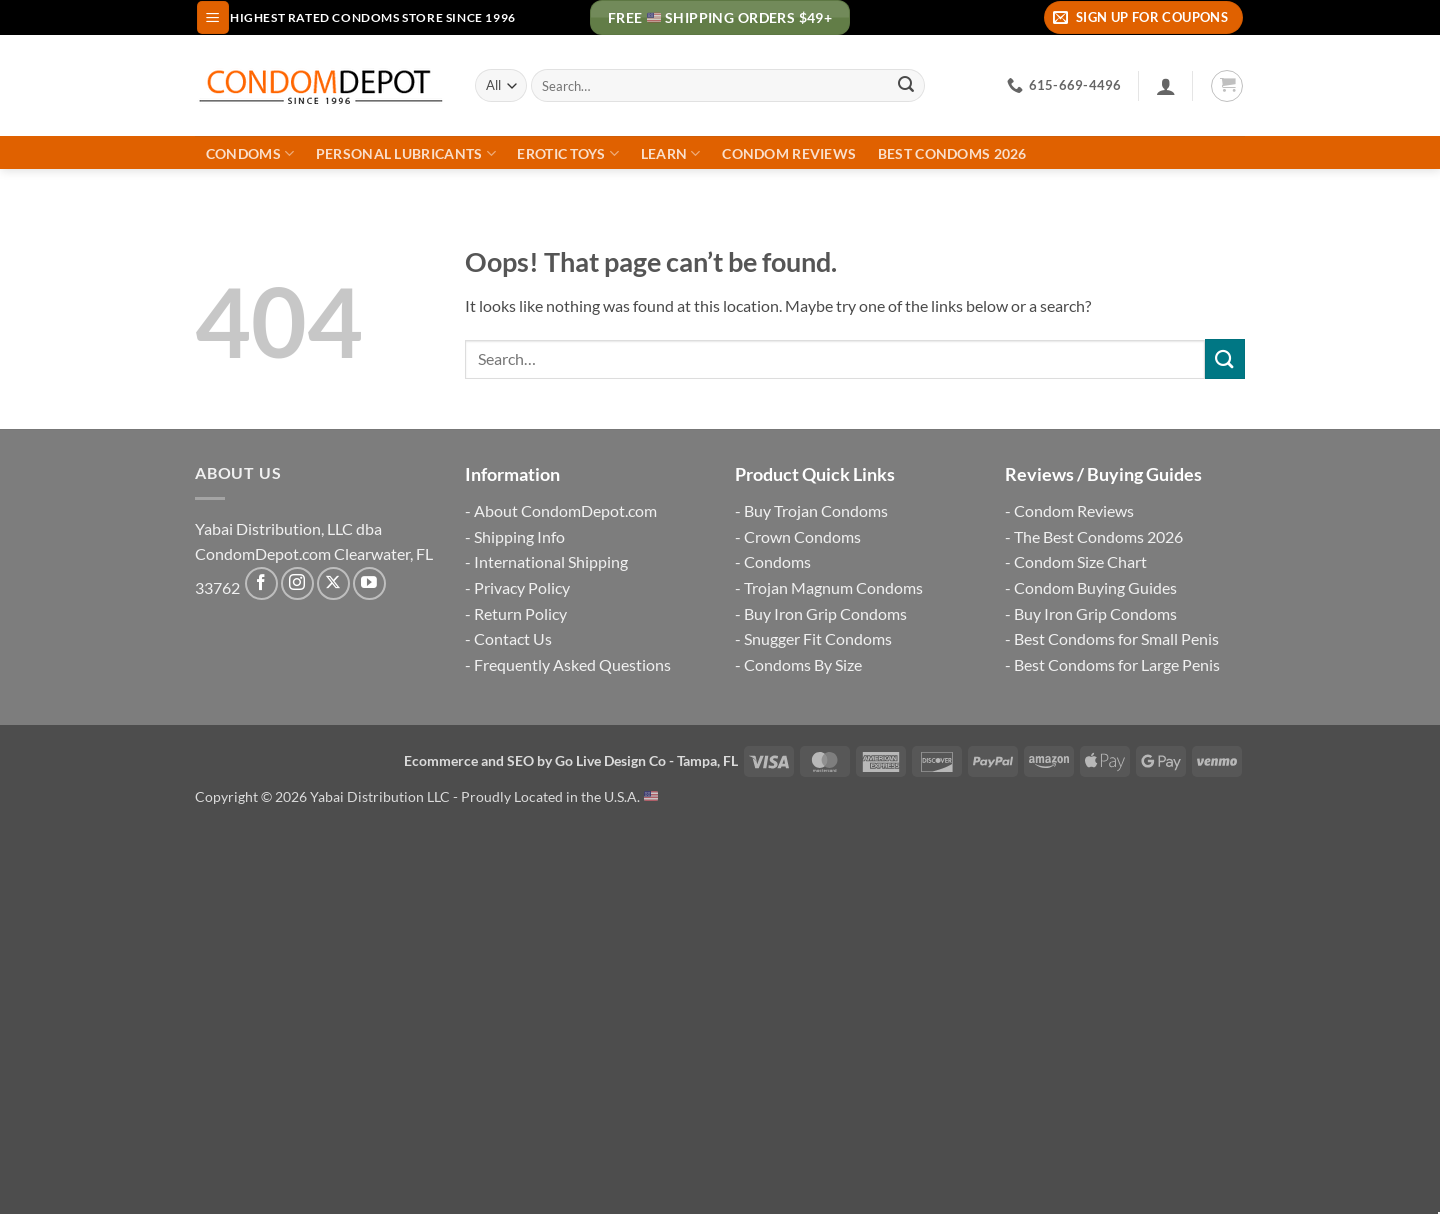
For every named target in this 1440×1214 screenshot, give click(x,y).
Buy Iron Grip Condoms (825, 613)
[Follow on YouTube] (369, 583)
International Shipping (551, 561)
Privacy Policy (522, 587)
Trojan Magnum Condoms (833, 587)
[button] (213, 17)
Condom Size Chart (1080, 561)
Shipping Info (519, 536)
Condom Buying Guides (1095, 587)
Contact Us (513, 638)
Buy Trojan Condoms (816, 510)
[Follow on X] (333, 583)
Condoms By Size (803, 664)
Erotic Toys (568, 153)
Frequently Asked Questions (572, 664)
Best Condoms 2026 (952, 154)
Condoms (250, 153)
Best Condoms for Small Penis (1116, 638)
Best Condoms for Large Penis (1117, 664)
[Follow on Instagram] (297, 583)
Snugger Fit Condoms (818, 638)
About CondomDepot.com (565, 510)
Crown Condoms (802, 536)
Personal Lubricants (406, 153)
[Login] (1166, 86)
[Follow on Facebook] (261, 583)
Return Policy (520, 613)
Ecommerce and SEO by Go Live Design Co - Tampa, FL (571, 760)
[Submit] (906, 86)
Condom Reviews (789, 154)
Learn (671, 153)
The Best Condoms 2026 (1098, 536)
